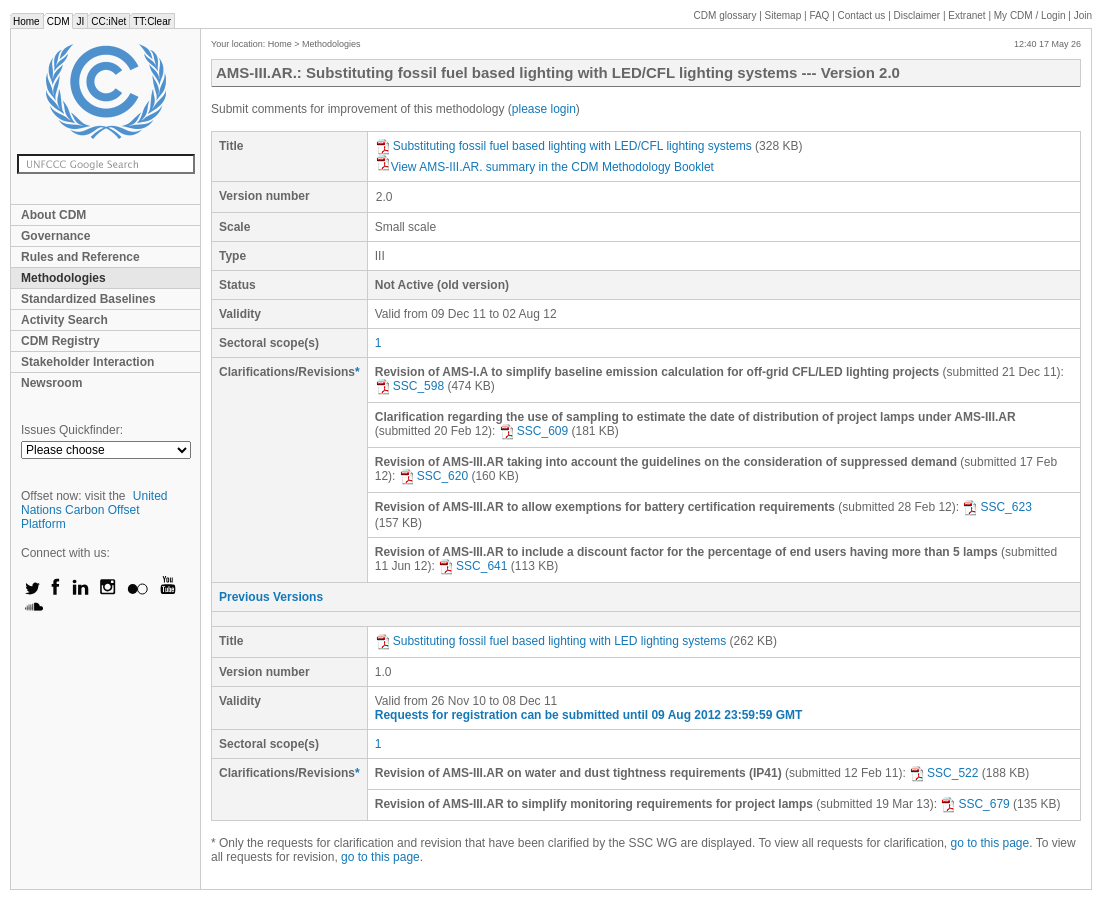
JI (80, 21)
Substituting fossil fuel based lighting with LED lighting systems (552, 641)
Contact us (862, 15)
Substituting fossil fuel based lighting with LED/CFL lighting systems (563, 146)
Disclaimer (917, 15)
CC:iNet (108, 21)
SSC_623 (996, 507)
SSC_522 (943, 773)
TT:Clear (152, 21)
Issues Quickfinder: (72, 430)
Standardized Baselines (88, 299)
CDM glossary (725, 15)
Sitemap (783, 15)
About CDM (53, 215)
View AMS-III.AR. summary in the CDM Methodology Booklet (544, 167)
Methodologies (63, 278)
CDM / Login (1031, 15)
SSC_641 (472, 566)
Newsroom (51, 383)
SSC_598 (409, 386)
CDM (58, 21)
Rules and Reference (80, 257)
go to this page (989, 843)
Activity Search (64, 320)
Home (26, 21)
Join (1083, 15)
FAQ (819, 15)
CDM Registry (60, 341)
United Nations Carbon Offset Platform (94, 510)
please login (544, 109)
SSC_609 (533, 431)
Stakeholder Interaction (87, 362)
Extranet (966, 15)
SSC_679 (974, 804)
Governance (55, 236)
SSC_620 (433, 476)
